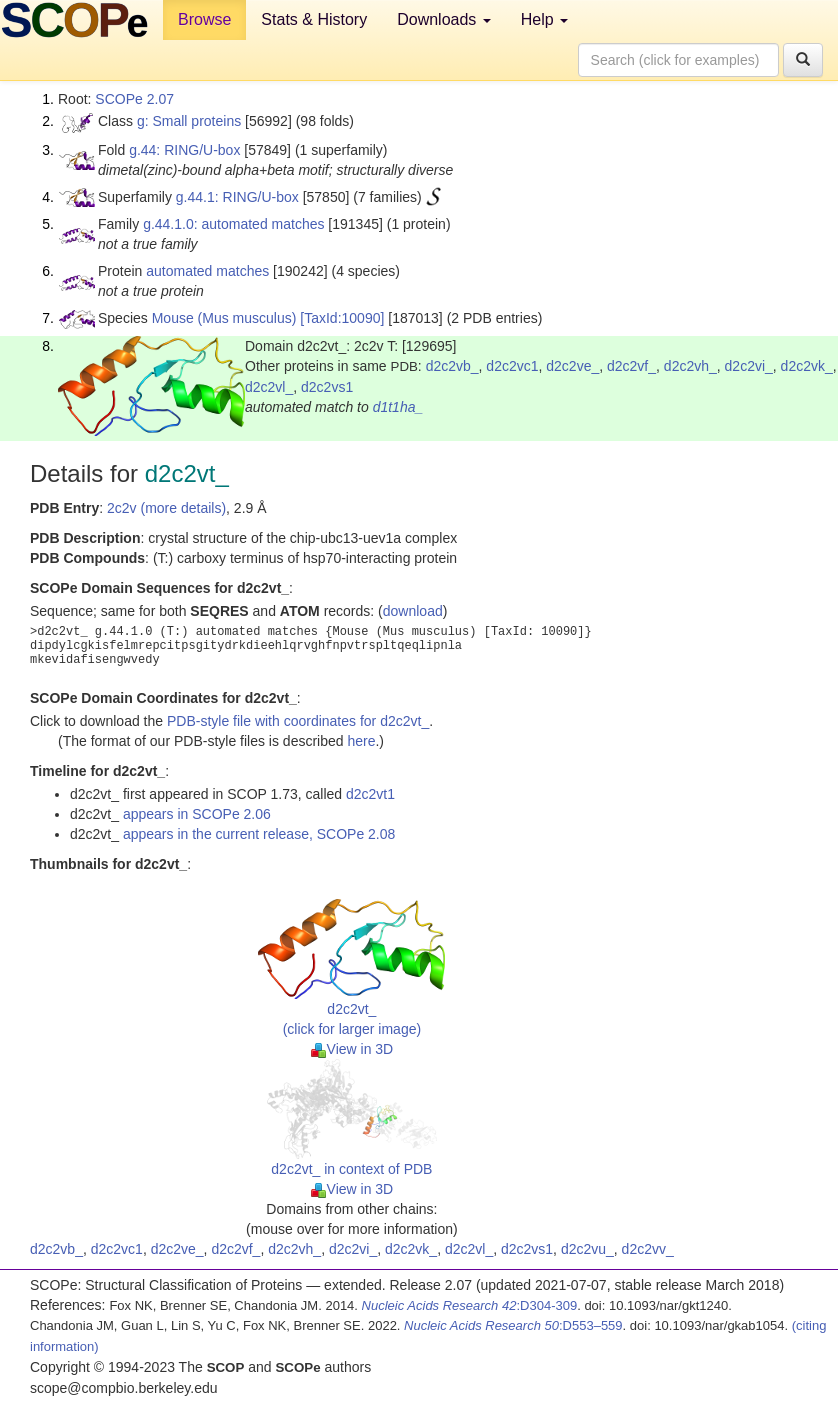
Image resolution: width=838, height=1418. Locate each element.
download (413, 611)
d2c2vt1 (370, 794)
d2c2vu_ (587, 1249)
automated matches (207, 271)
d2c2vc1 (512, 366)
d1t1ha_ (398, 407)
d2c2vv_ (648, 1249)
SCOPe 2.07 (134, 99)
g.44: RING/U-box (184, 150)
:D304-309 (470, 1305)
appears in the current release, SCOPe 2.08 (259, 834)
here (361, 741)
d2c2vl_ (269, 387)
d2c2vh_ (690, 366)
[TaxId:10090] (342, 318)
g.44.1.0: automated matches (233, 224)
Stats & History (314, 19)
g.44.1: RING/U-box (237, 197)
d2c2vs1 (327, 387)
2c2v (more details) (166, 508)
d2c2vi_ (749, 366)
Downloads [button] (444, 19)
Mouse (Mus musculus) (224, 318)
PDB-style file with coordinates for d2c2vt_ (298, 721)
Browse (204, 19)
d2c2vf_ (631, 366)
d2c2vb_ (452, 366)
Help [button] (544, 19)
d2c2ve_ (572, 366)
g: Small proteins (189, 121)
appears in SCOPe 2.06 (197, 814)
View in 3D (352, 1049)
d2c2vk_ (807, 366)
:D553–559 (513, 1325)
